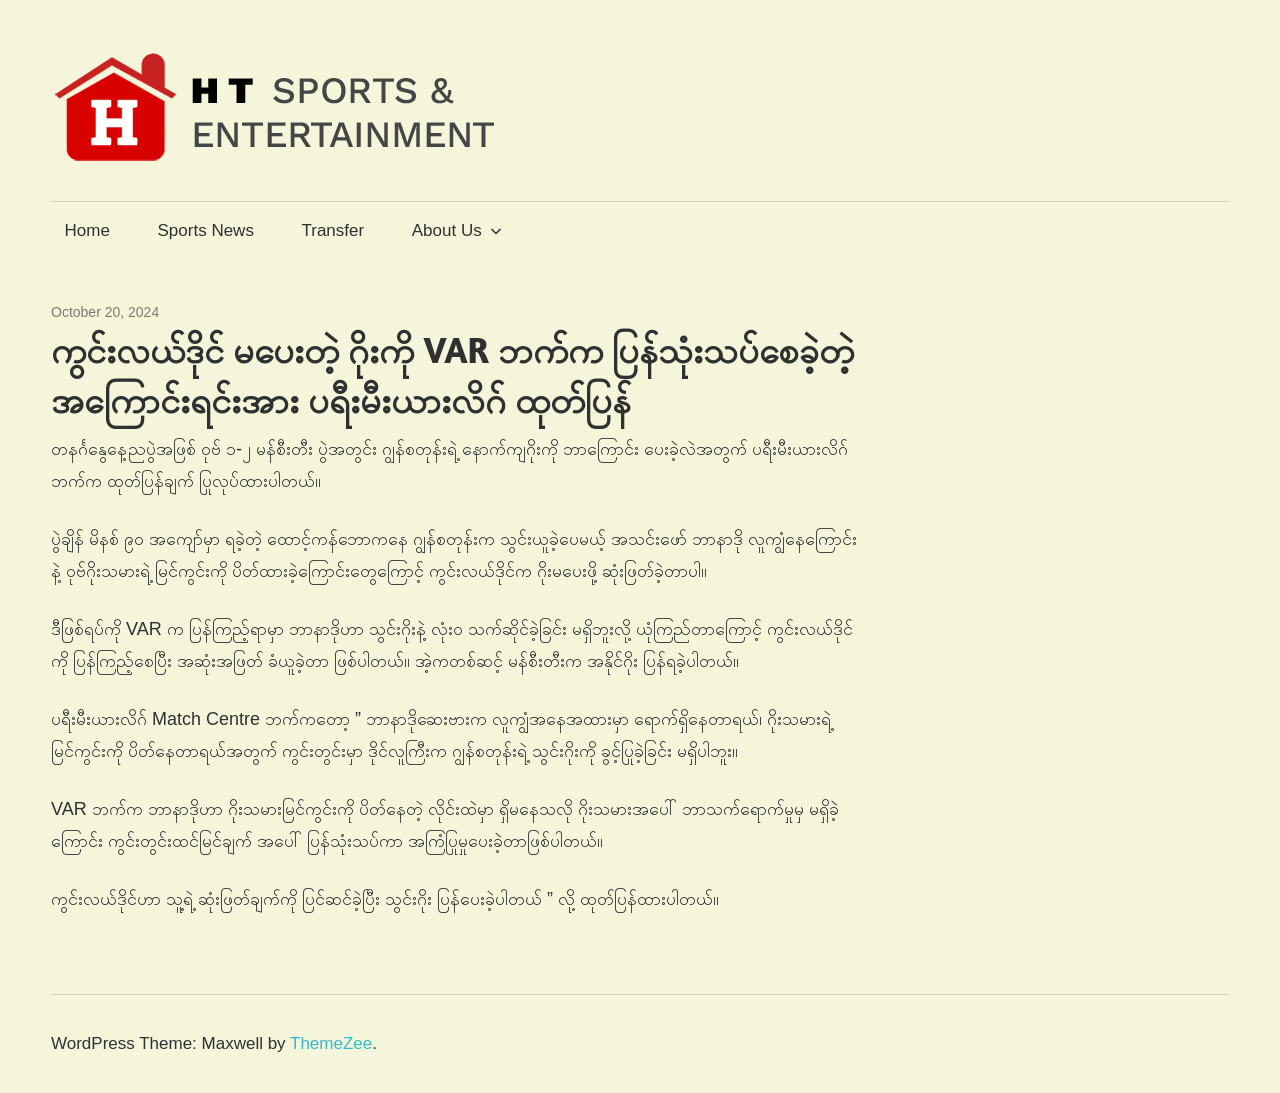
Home (87, 230)
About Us (457, 230)
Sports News (206, 230)
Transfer (332, 230)
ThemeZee (331, 1043)
